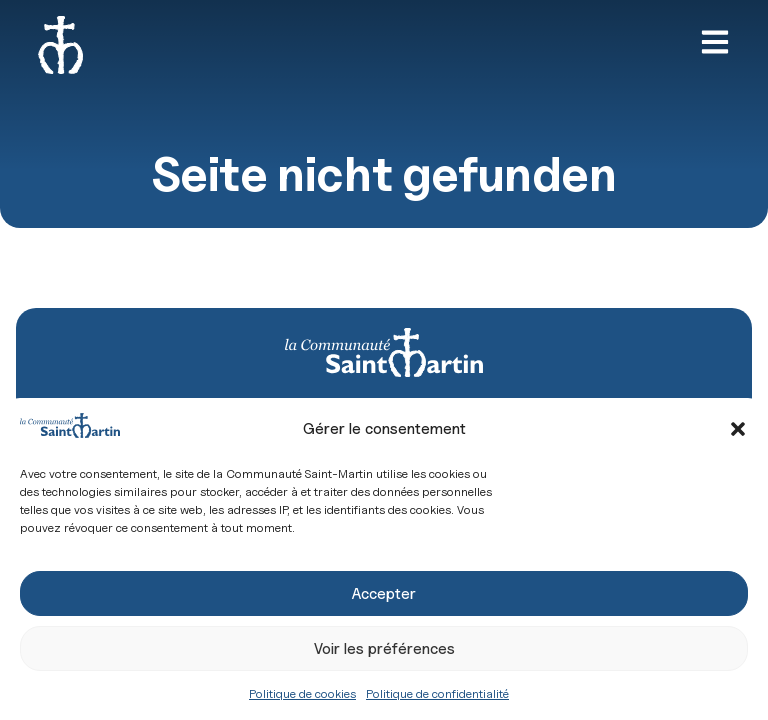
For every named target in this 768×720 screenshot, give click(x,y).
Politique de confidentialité (437, 693)
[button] (738, 429)
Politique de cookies (302, 693)
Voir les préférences (384, 649)
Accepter (384, 594)
